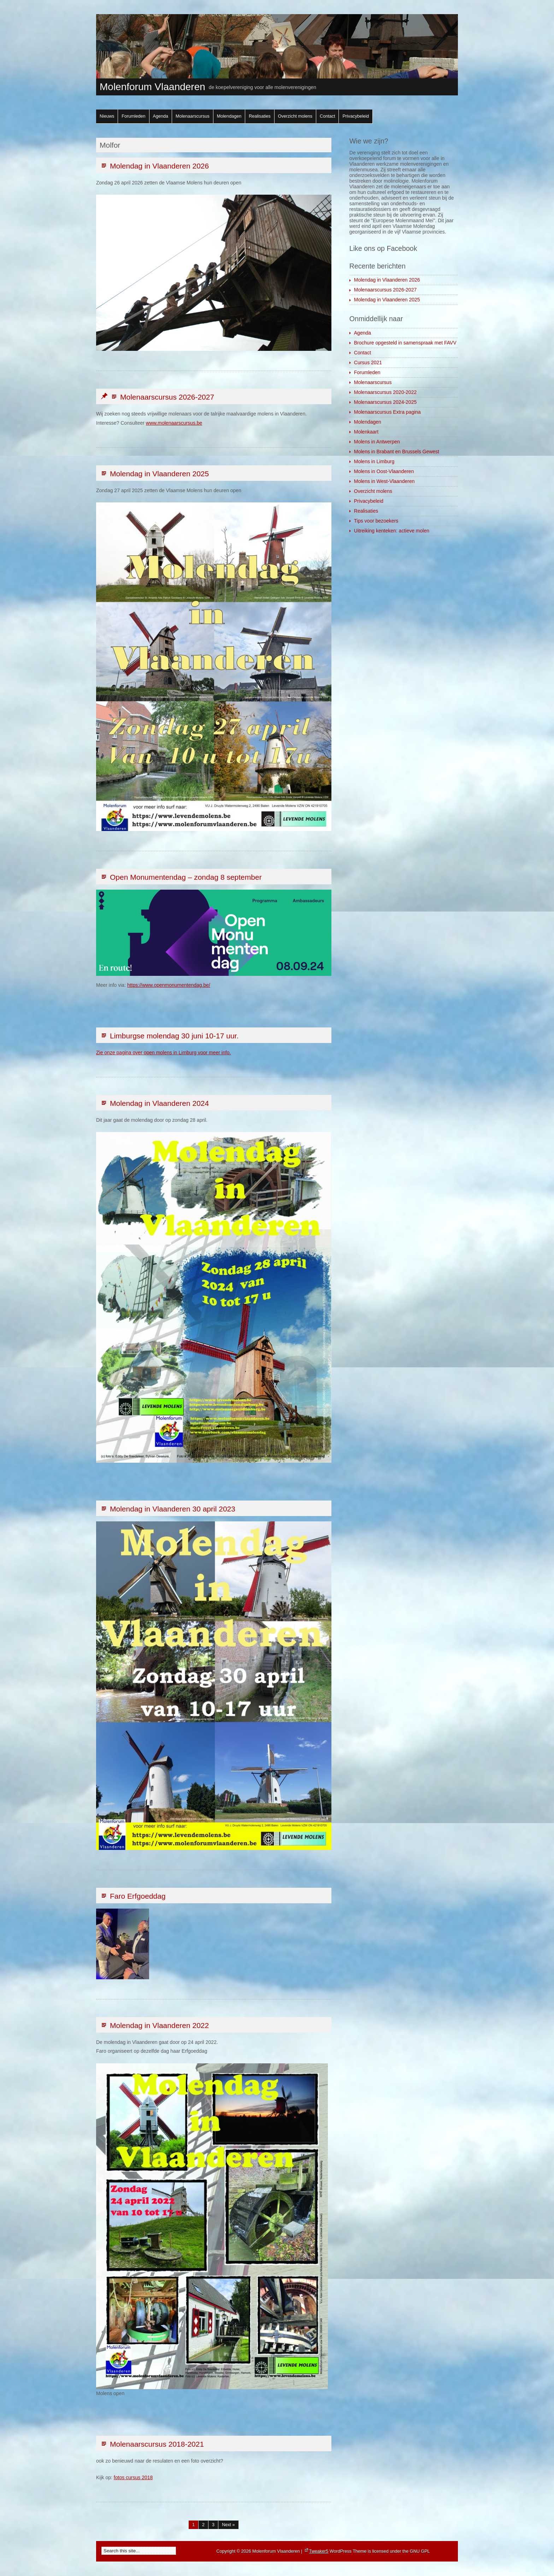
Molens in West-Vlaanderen (384, 481)
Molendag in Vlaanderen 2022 (154, 2025)
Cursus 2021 (368, 362)
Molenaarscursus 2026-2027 (157, 397)
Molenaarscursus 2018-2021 (152, 2444)
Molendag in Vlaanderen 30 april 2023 (167, 1509)
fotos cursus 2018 (133, 2477)
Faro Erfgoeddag (133, 1896)
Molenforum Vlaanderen (152, 86)
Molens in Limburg (374, 461)
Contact (327, 116)
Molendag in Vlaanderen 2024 (154, 1103)
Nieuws (107, 116)
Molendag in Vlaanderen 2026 (154, 166)
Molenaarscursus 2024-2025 (385, 402)
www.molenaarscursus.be (174, 423)
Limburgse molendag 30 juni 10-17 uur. (169, 1036)
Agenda (160, 116)
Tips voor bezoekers (376, 521)
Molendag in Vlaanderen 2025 (154, 474)
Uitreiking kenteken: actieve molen (391, 531)
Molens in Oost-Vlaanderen (384, 471)
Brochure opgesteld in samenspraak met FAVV (405, 343)
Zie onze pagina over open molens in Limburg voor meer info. (163, 1052)
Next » (228, 2524)
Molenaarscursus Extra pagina (387, 412)
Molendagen (229, 116)
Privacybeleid (355, 116)
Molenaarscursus (193, 116)
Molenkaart (366, 432)
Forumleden (133, 116)
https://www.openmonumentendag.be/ (168, 985)
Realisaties (260, 116)
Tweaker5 (319, 2551)
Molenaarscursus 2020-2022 (385, 392)
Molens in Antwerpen (377, 441)
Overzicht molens (295, 116)
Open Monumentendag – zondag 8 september (181, 877)
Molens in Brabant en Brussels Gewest (396, 451)
